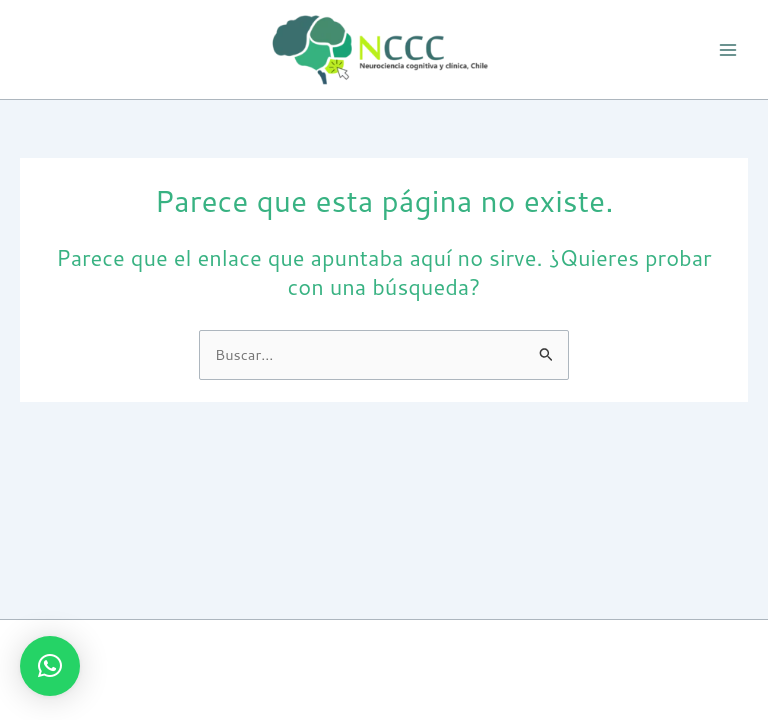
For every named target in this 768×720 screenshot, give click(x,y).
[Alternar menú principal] (728, 49)
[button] (50, 666)
